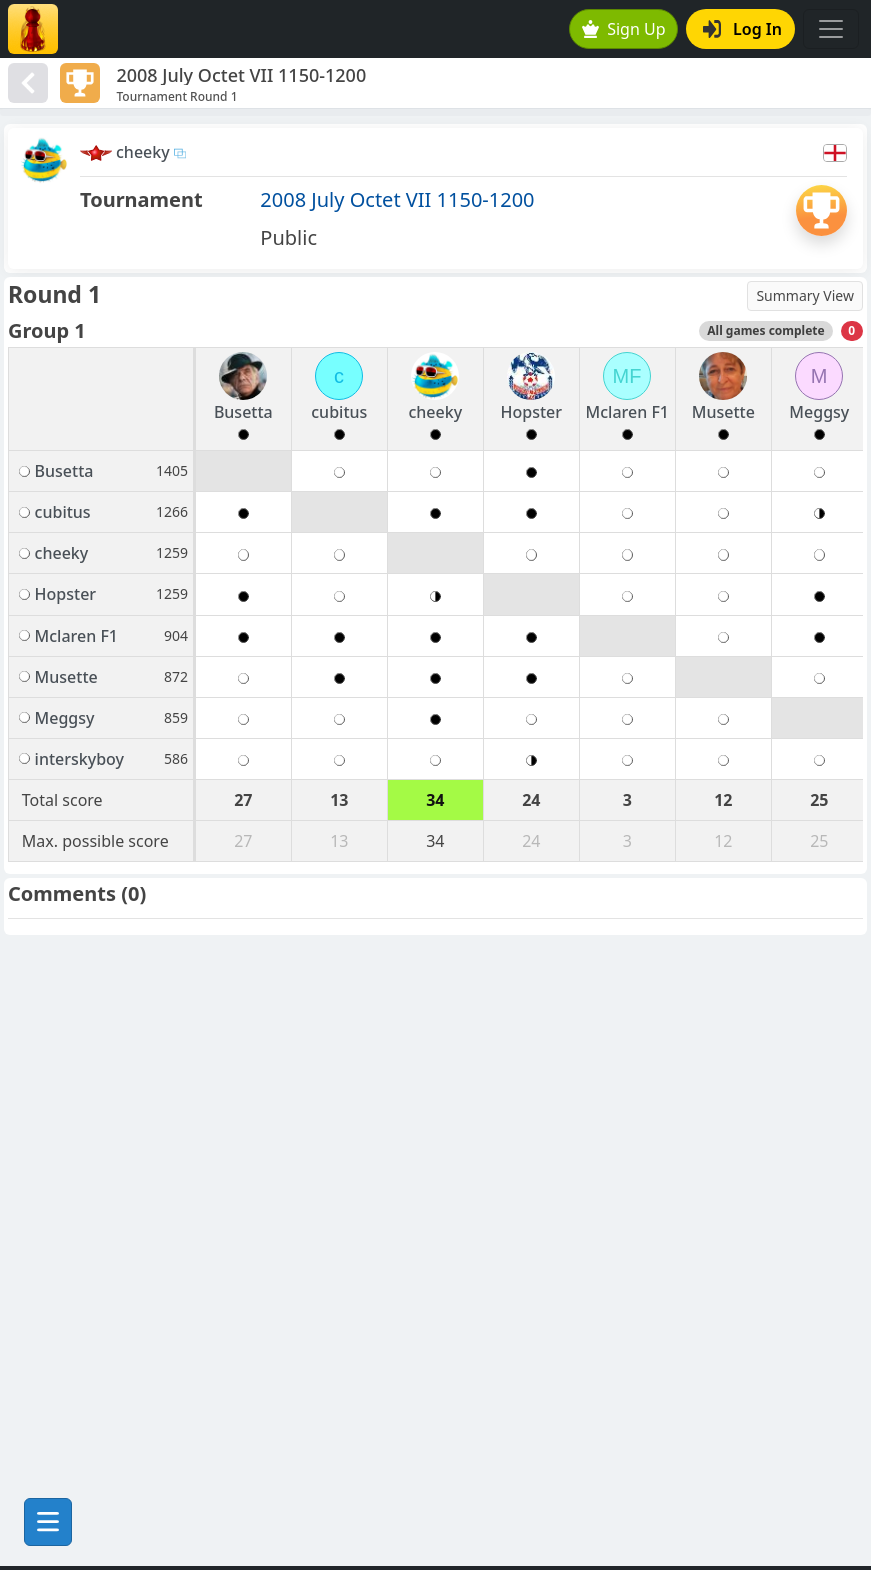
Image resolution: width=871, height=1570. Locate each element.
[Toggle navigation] (831, 29)
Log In (742, 29)
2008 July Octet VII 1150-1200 (397, 199)
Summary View (805, 295)
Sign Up (624, 29)
